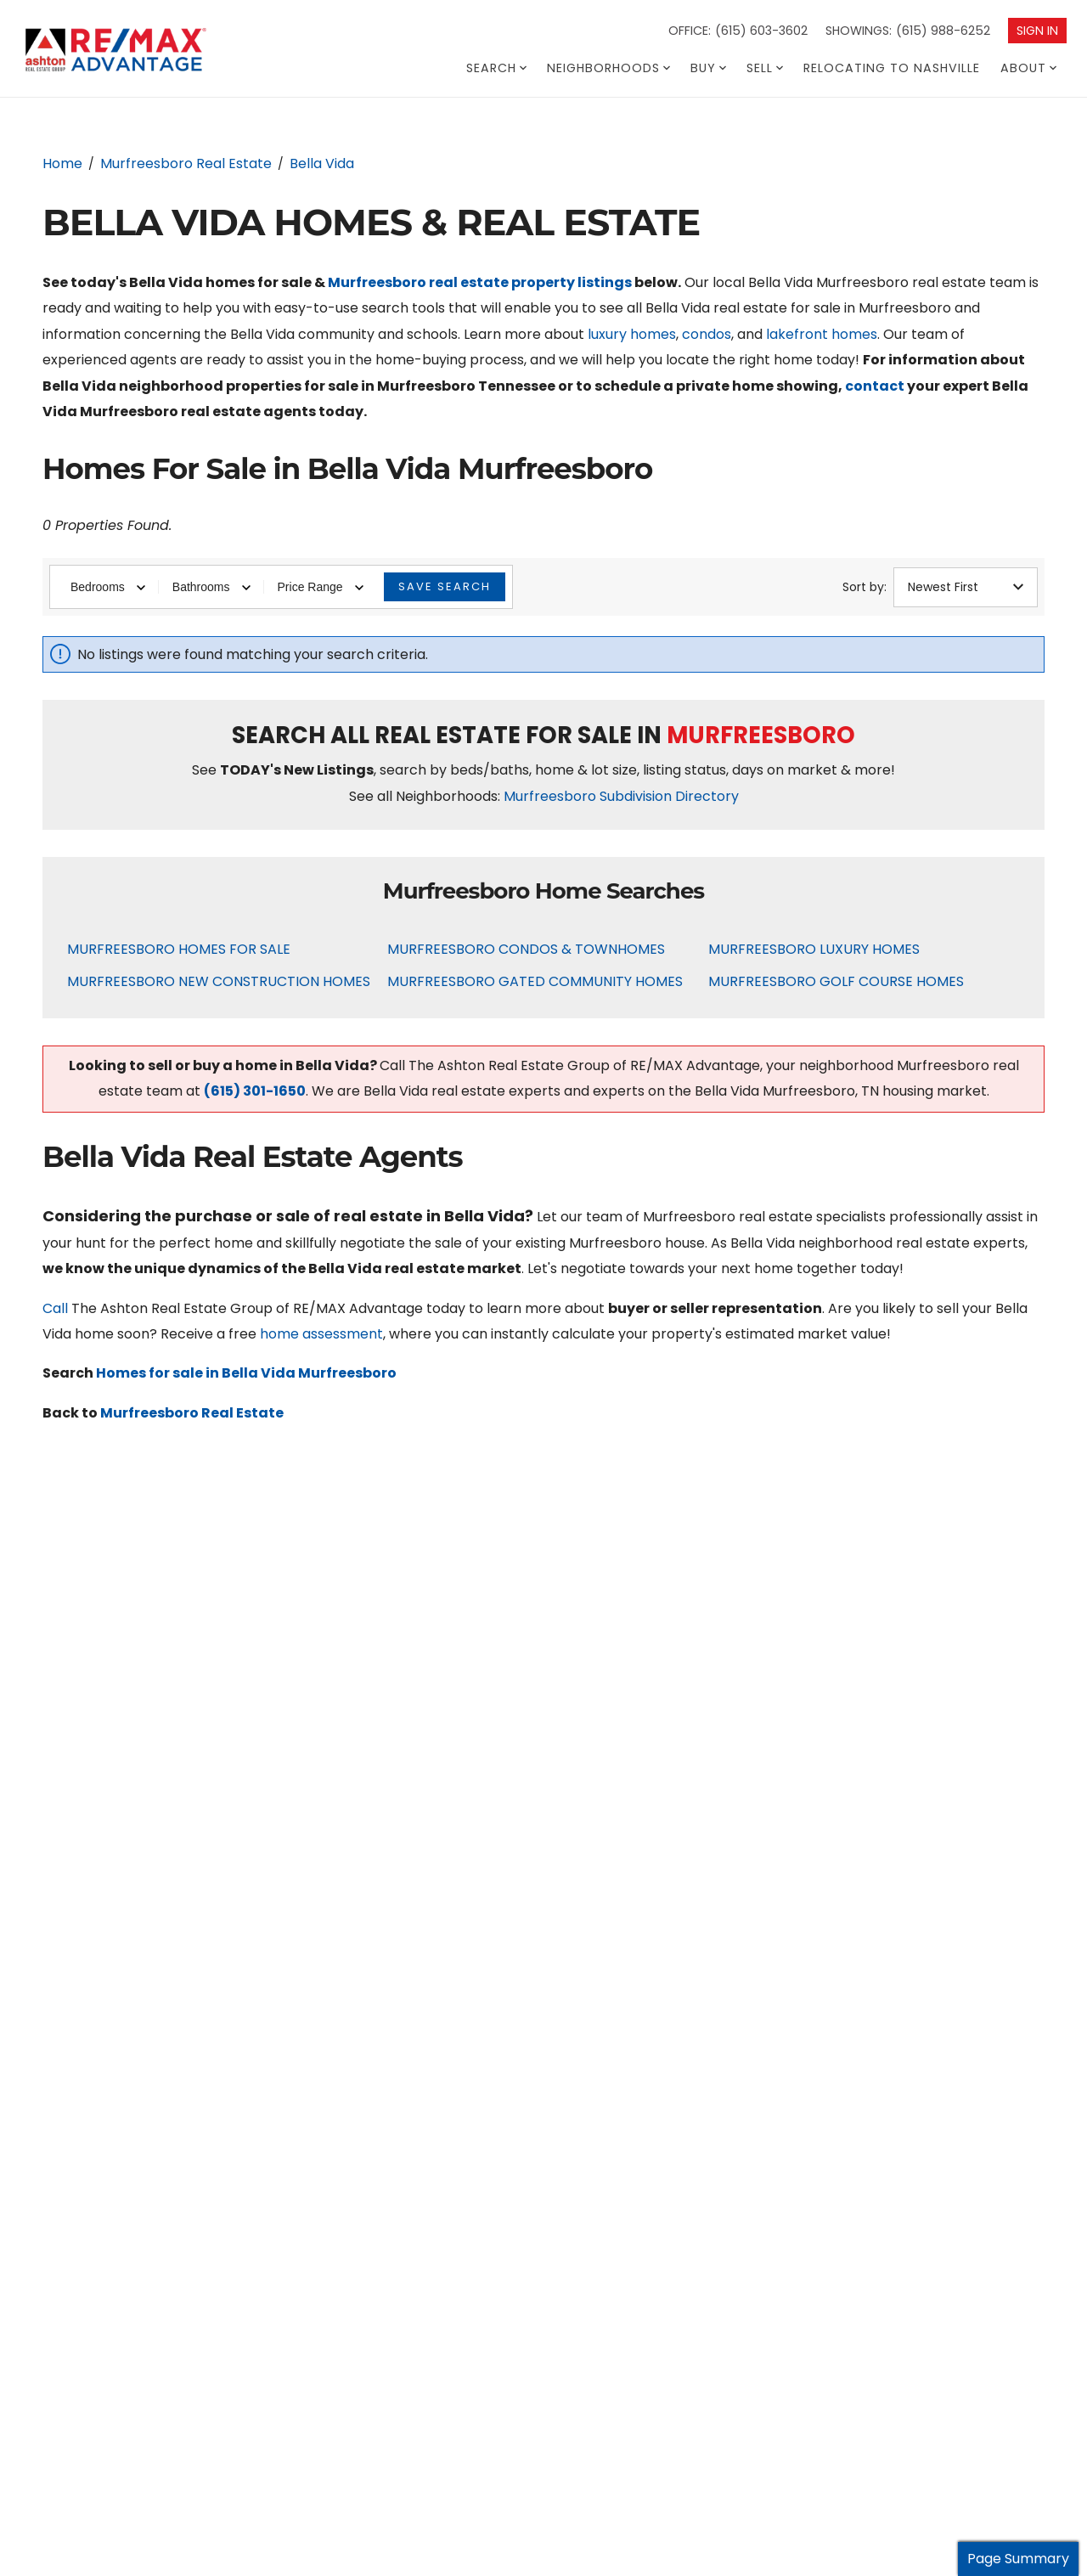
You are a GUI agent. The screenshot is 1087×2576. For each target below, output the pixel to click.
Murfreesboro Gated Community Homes (535, 981)
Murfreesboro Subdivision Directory (621, 796)
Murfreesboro (761, 735)
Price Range (320, 587)
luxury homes (632, 334)
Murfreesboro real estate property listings (480, 282)
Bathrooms (211, 587)
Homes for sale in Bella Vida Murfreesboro (246, 1373)
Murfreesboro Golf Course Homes (836, 981)
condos (706, 334)
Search (496, 67)
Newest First (965, 586)
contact (874, 386)
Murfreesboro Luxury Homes (814, 949)
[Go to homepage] (147, 50)
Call (55, 1308)
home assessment (321, 1334)
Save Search (444, 586)
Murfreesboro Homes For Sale (178, 949)
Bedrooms (107, 587)
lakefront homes (821, 334)
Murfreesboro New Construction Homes (218, 981)
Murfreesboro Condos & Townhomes (526, 949)
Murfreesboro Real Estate (192, 1413)
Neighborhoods (608, 67)
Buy (708, 67)
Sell (764, 67)
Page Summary (1018, 2558)
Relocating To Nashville (891, 67)
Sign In (1037, 30)
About (1028, 67)
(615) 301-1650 (255, 1091)
